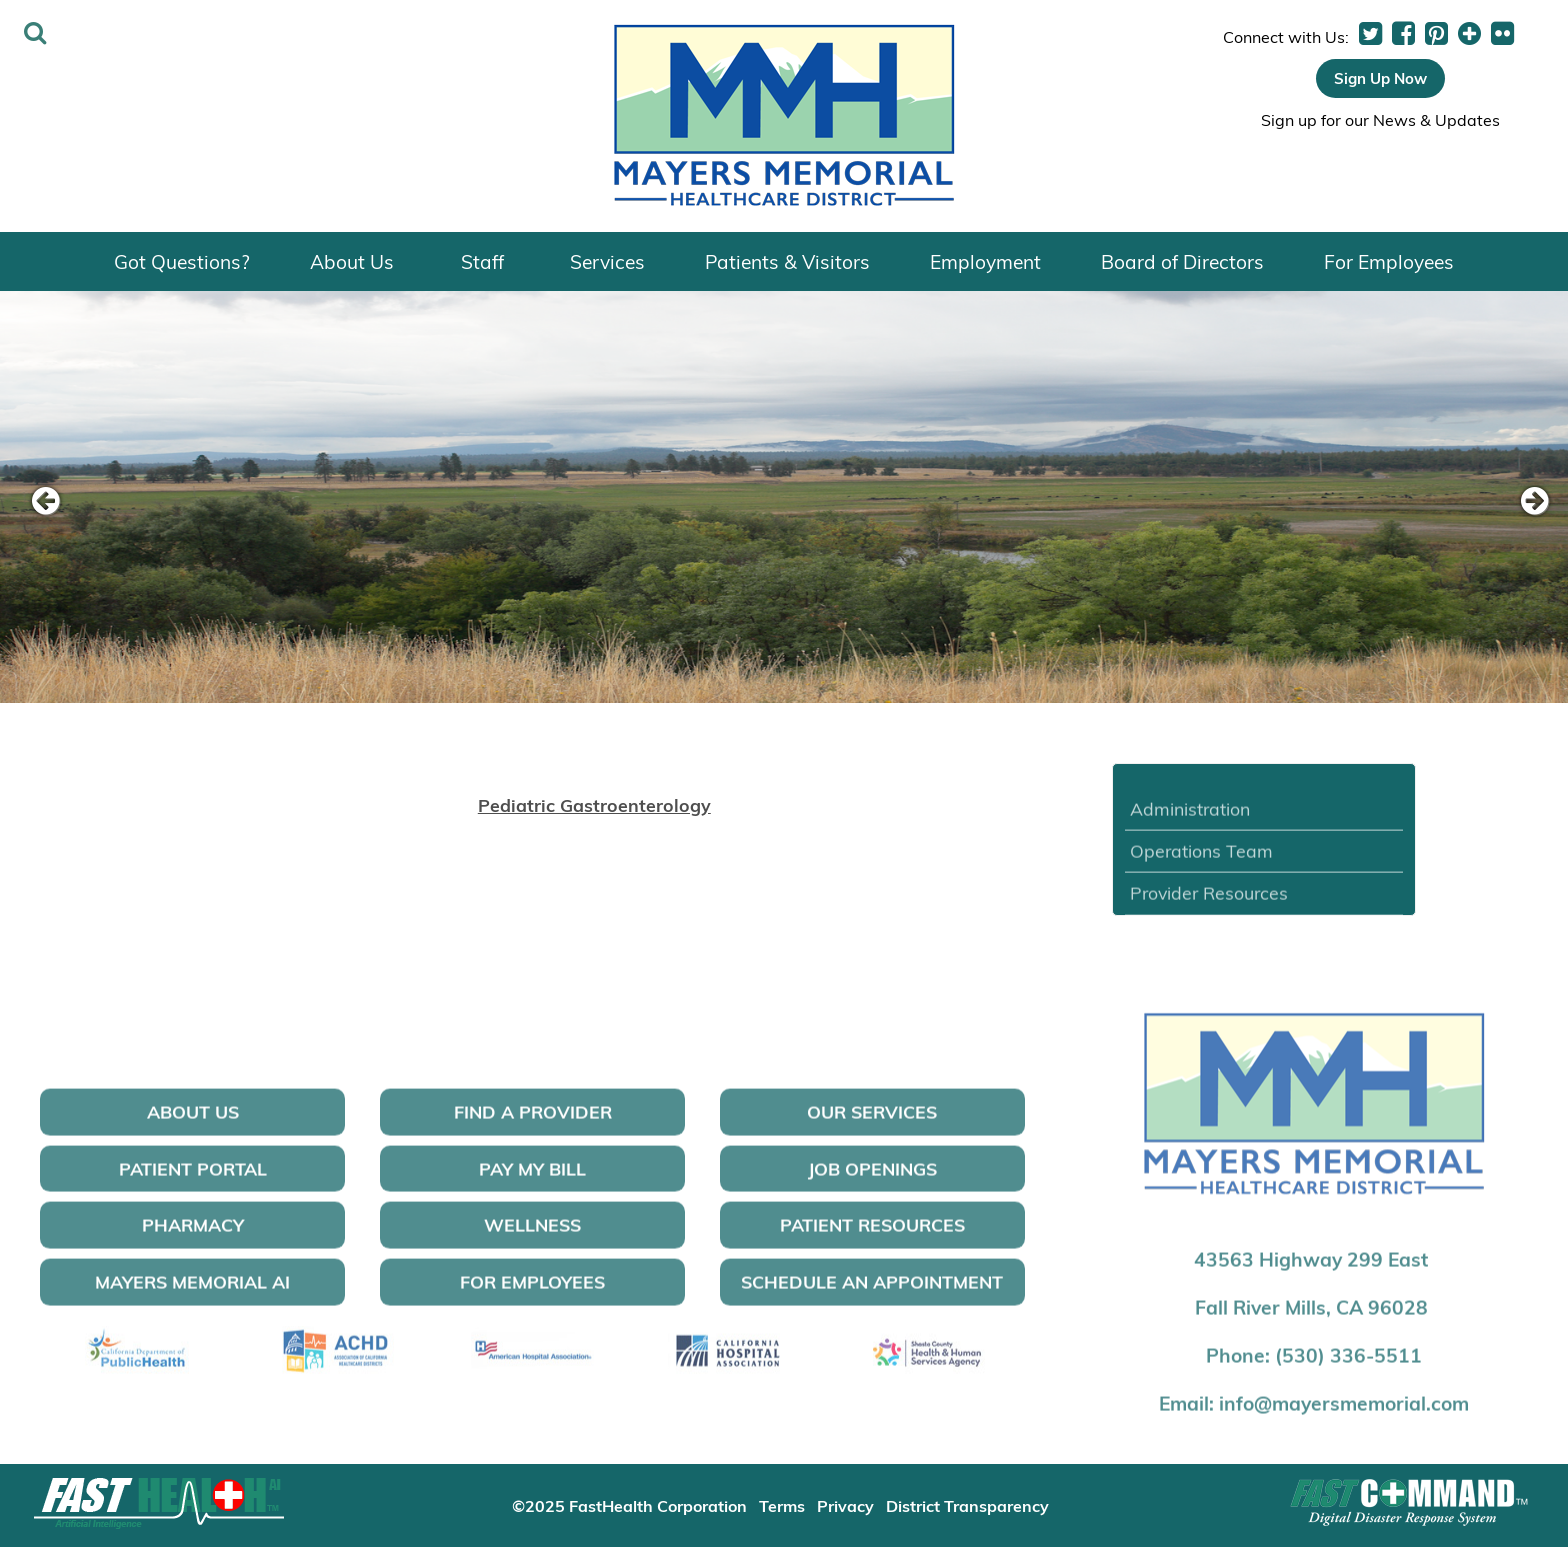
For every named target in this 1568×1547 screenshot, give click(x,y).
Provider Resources (1209, 905)
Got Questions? (182, 261)
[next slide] (1523, 502)
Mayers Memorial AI (192, 1293)
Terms (782, 1505)
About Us (352, 261)
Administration (1190, 820)
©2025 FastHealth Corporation (629, 1505)
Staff (482, 261)
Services (607, 261)
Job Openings (872, 1180)
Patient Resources (872, 1237)
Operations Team (1201, 862)
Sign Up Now (1380, 78)
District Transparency (967, 1505)
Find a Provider (533, 1123)
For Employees (1389, 261)
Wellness (532, 1237)
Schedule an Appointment (872, 1293)
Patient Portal (193, 1180)
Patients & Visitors (787, 261)
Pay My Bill (532, 1180)
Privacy (845, 1505)
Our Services (872, 1123)
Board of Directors (1182, 261)
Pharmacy (193, 1237)
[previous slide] (45, 502)
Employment (985, 261)
